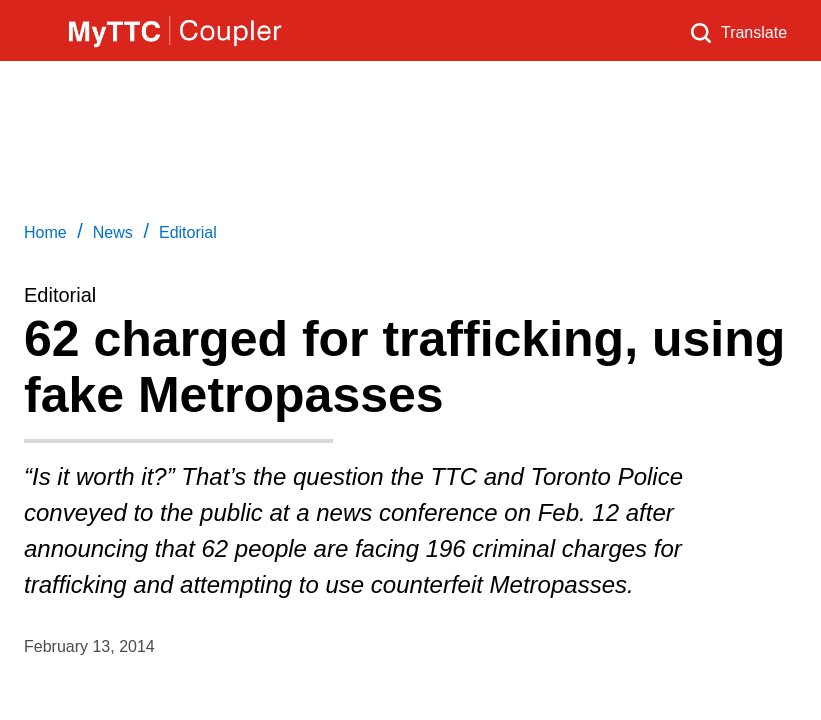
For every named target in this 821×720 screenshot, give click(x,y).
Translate (754, 32)
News (113, 232)
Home (45, 232)
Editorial (188, 232)
